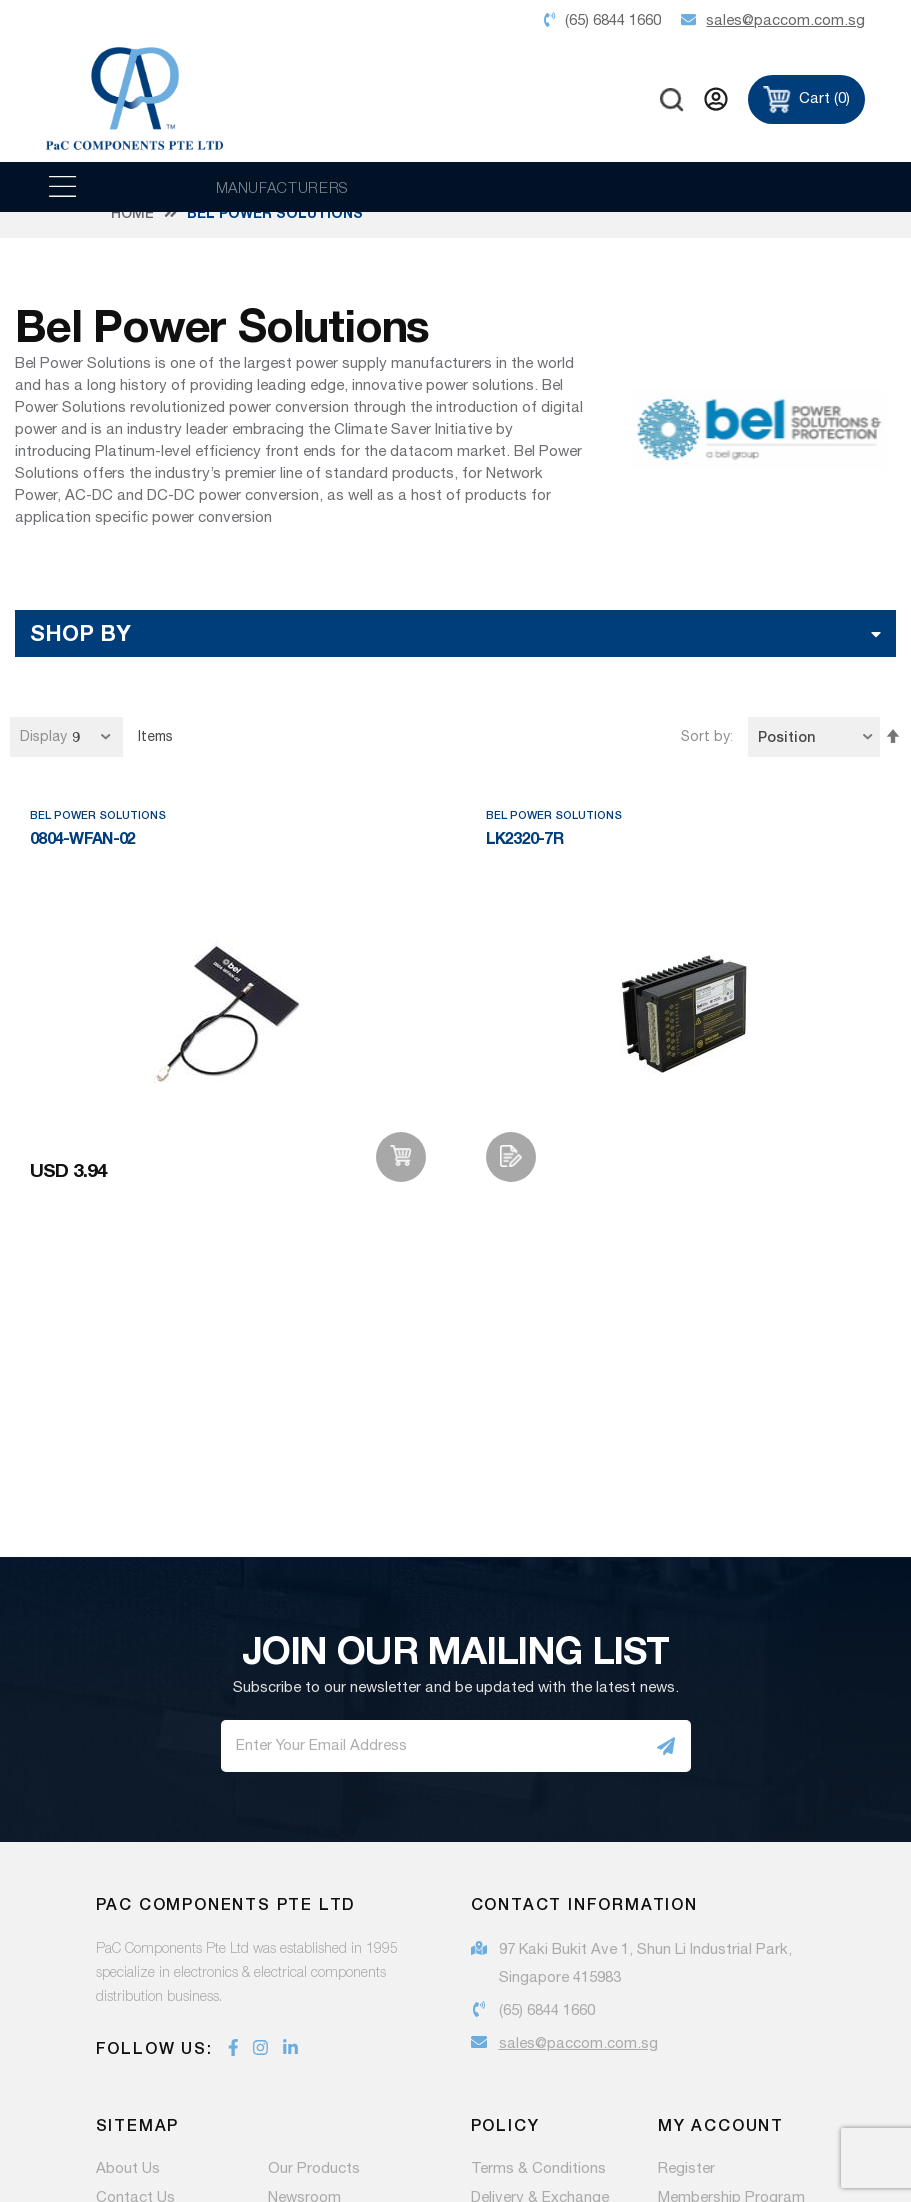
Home (132, 235)
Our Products (314, 2191)
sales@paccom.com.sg (578, 2065)
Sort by (705, 759)
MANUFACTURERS (282, 187)
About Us (128, 2191)
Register (686, 2191)
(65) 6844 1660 (547, 2032)
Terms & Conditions (538, 2191)
